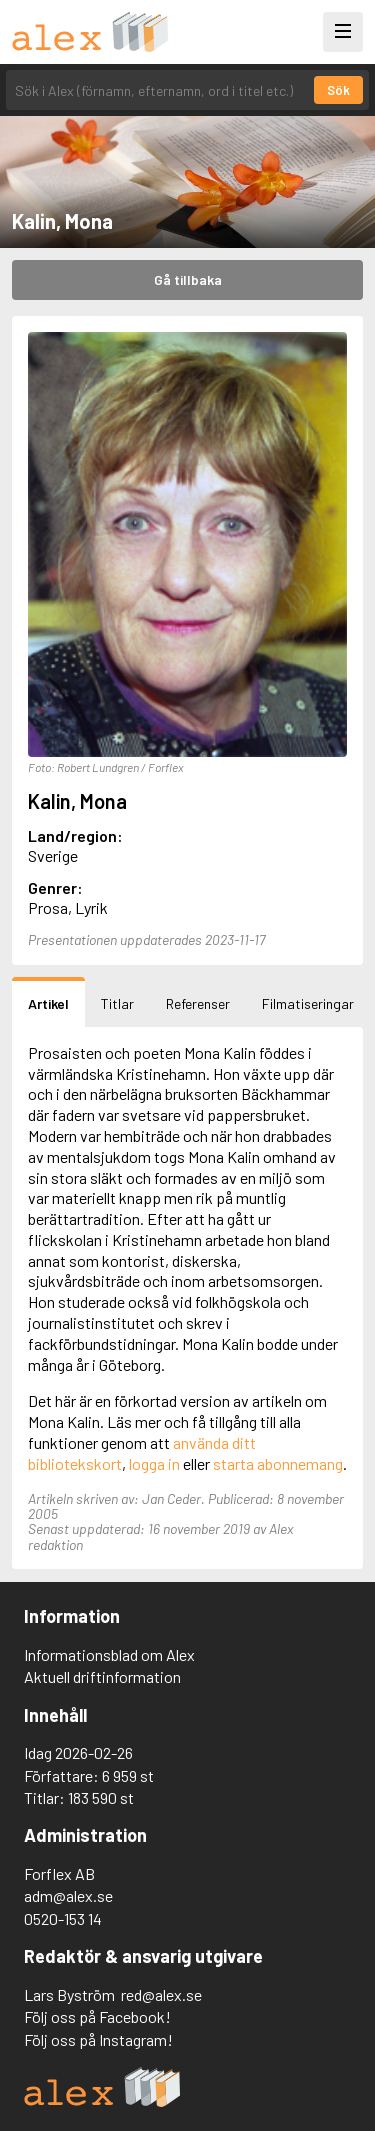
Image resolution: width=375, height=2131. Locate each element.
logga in (154, 1463)
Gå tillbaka (188, 279)
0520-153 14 (63, 1918)
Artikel (48, 1003)
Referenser (198, 1003)
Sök (338, 90)
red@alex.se (161, 1994)
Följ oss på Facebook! (97, 2016)
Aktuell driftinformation (102, 1676)
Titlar (117, 1003)
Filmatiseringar (308, 1003)
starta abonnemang (278, 1463)
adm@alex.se (68, 1895)
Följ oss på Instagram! (98, 2039)
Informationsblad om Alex (109, 1654)
